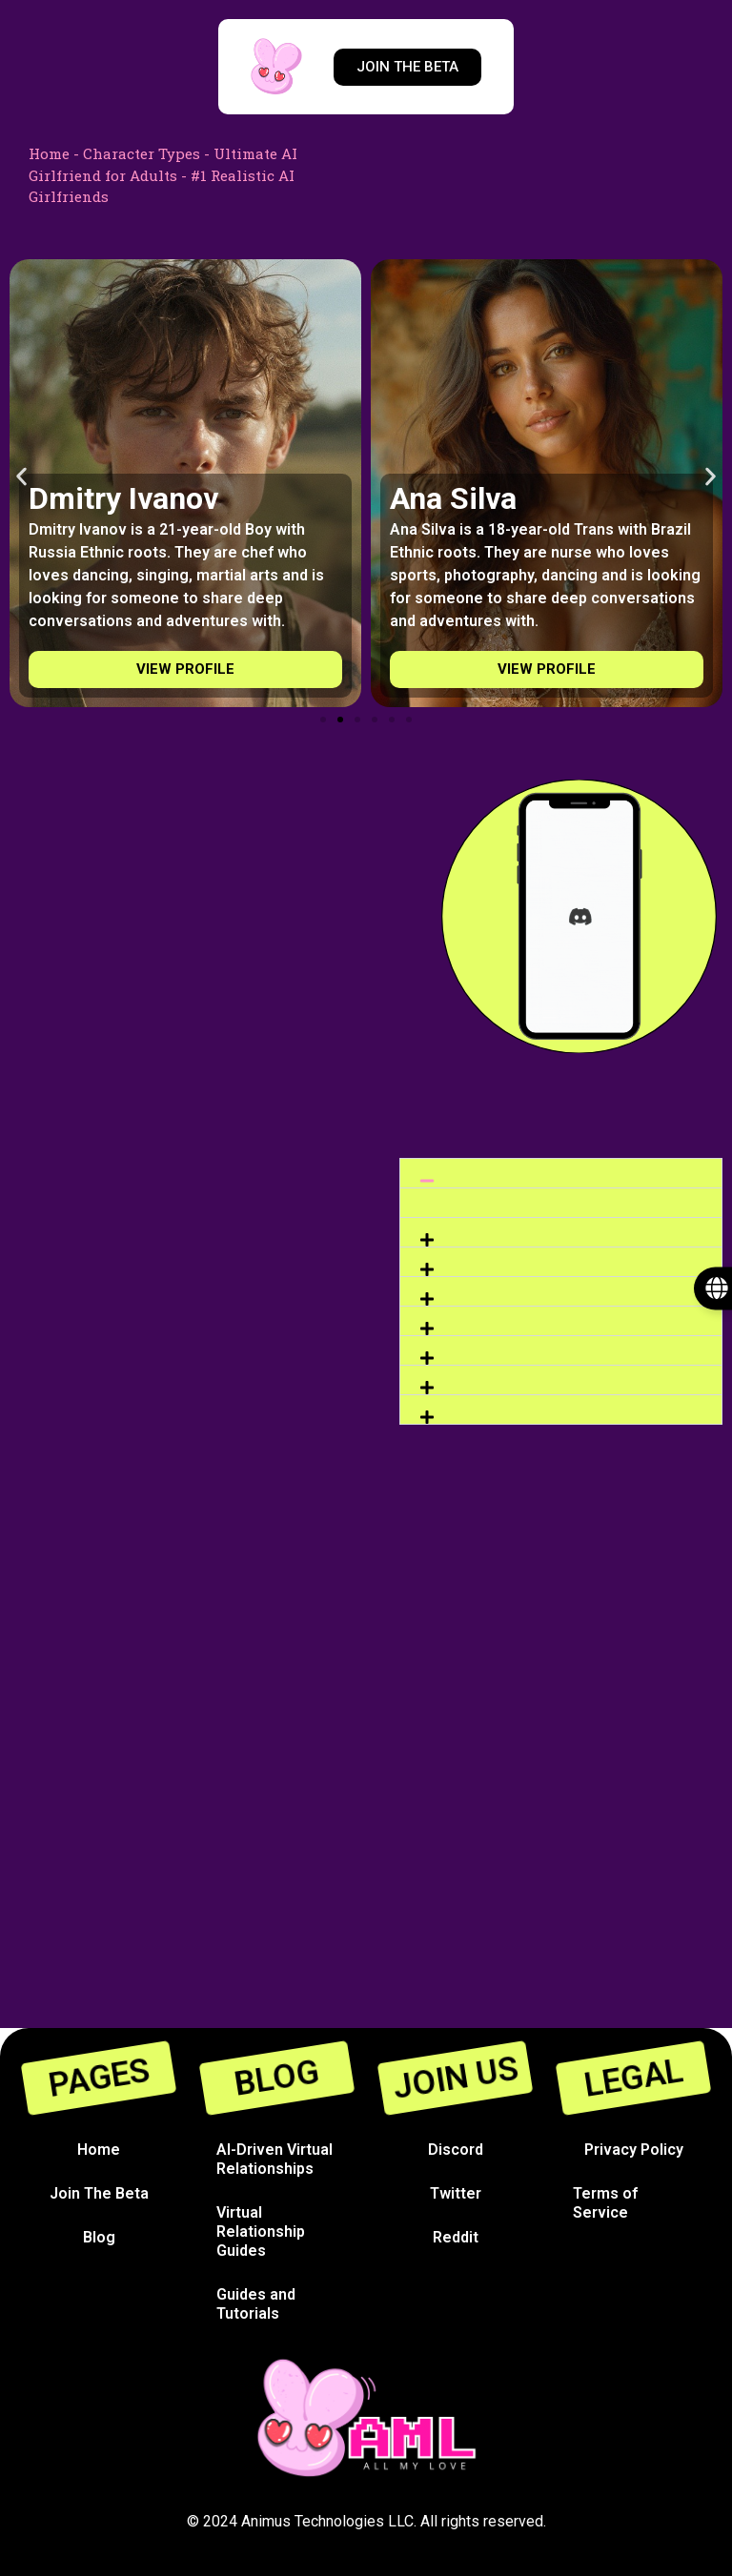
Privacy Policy (633, 2149)
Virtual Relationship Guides (260, 2231)
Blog (99, 2237)
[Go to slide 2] (340, 719)
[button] (21, 477)
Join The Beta (99, 2193)
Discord (455, 2149)
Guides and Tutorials (255, 2303)
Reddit (455, 2237)
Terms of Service (605, 2202)
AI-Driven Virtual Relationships (274, 2159)
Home (49, 153)
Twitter (455, 2193)
